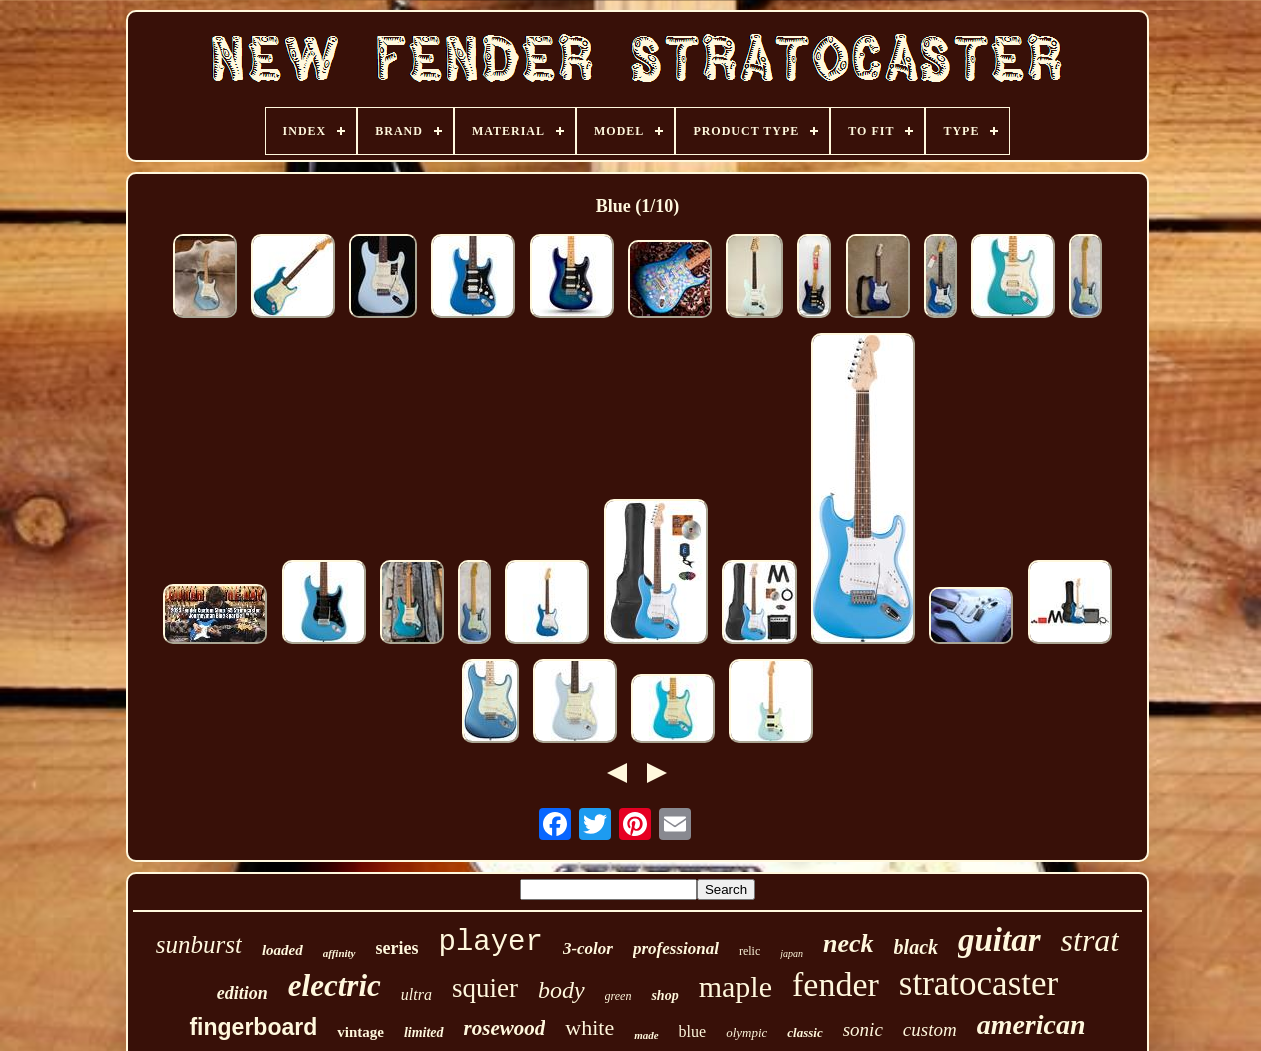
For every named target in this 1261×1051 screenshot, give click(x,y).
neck (848, 943)
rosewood (505, 1028)
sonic (863, 1029)
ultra (416, 994)
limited (424, 1032)
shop (664, 995)
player (490, 942)
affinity (339, 953)
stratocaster (978, 983)
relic (749, 951)
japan (791, 953)
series (397, 948)
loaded (282, 950)
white (589, 1027)
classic (804, 1032)
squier (485, 988)
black (916, 947)
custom (930, 1029)
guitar (999, 940)
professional (676, 948)
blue (693, 1031)
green (618, 996)
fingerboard (253, 1027)
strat (1090, 940)
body (561, 990)
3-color (588, 948)
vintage (360, 1032)
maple (735, 986)
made (646, 1035)
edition (242, 993)
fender (835, 984)
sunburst (199, 944)
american (1031, 1024)
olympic (746, 1032)
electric (334, 985)
